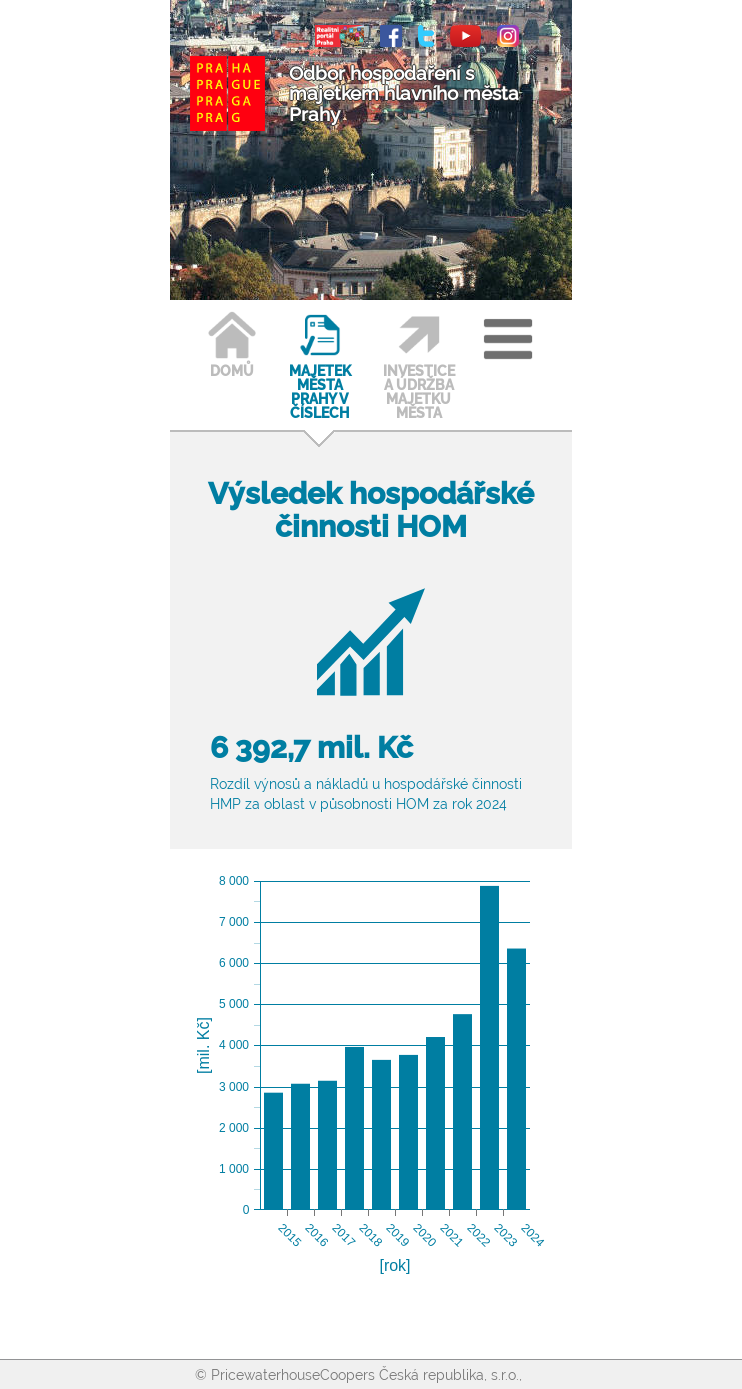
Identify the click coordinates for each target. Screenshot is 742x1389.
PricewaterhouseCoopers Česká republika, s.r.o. (365, 1375)
